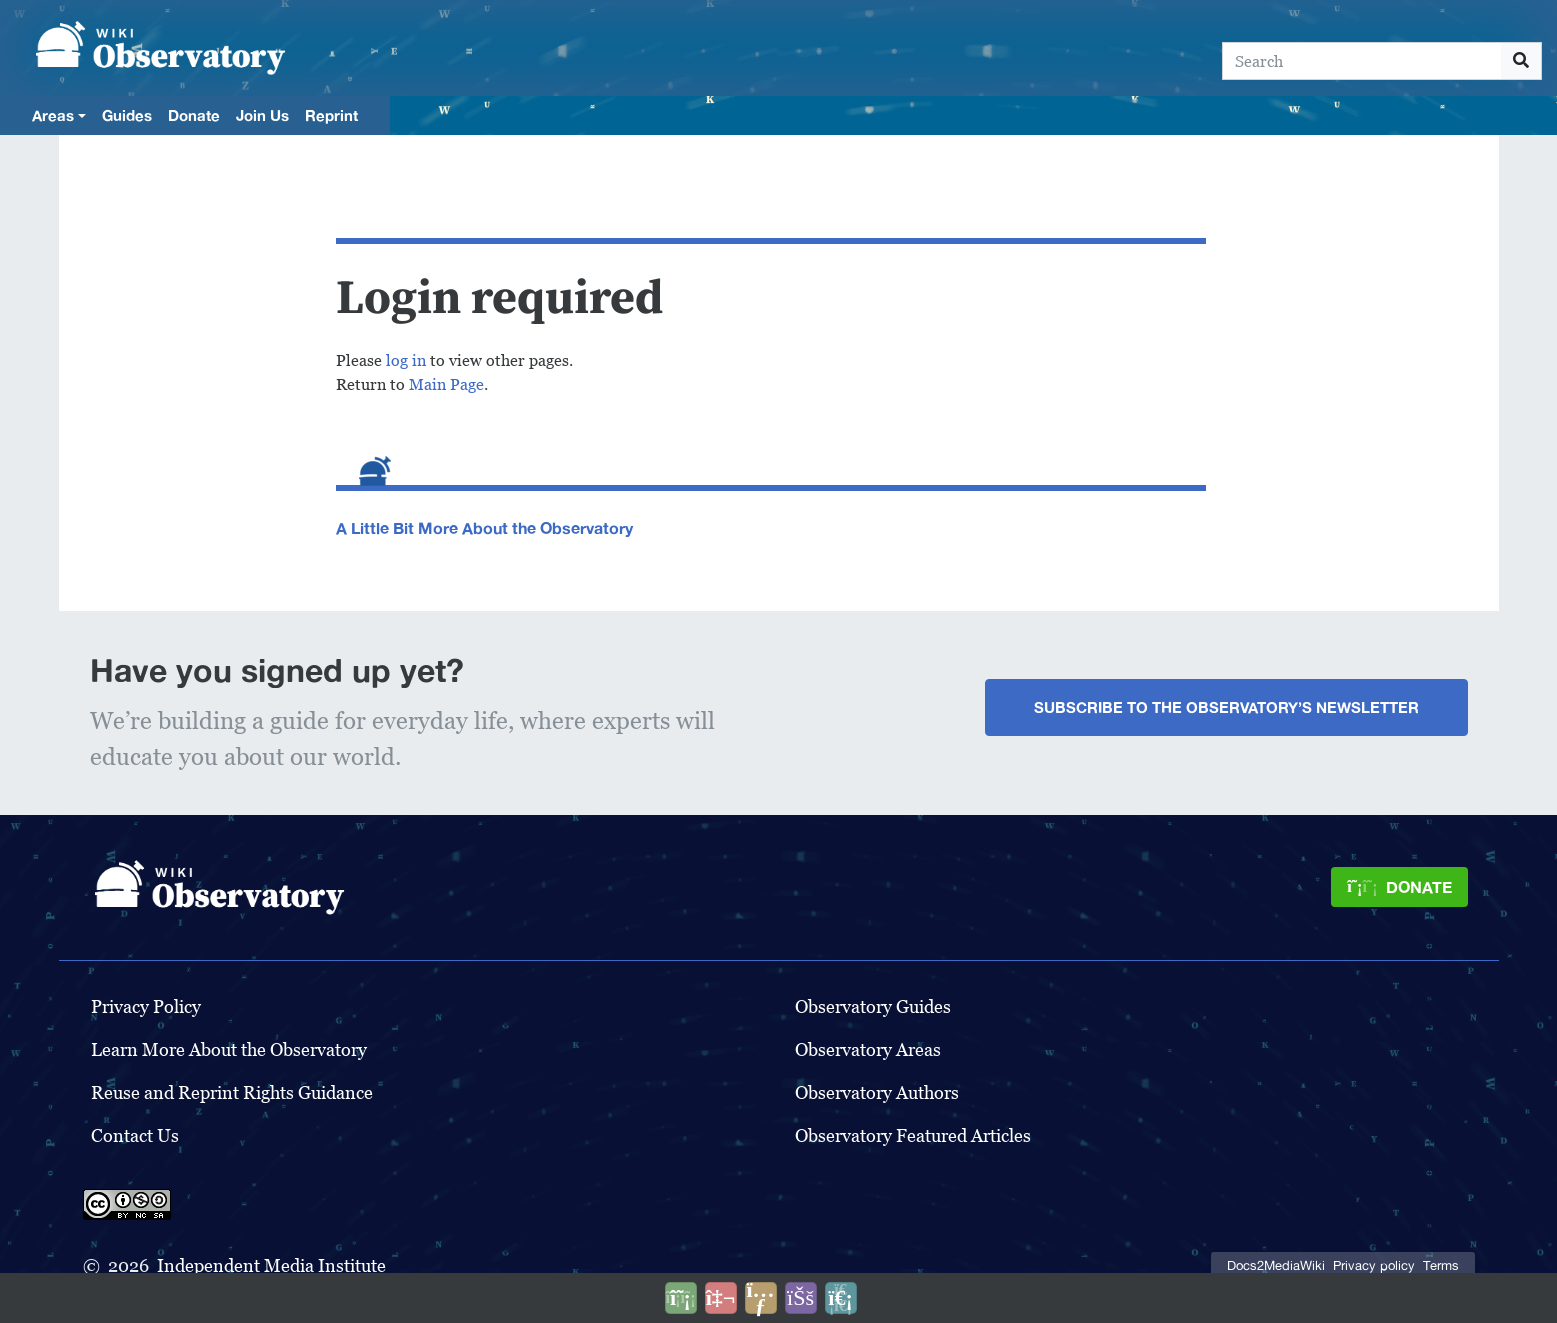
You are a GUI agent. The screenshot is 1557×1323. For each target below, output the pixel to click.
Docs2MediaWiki (1276, 1265)
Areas (53, 115)
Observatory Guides (873, 1006)
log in (406, 360)
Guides (127, 115)
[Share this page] (761, 1298)
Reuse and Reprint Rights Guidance (232, 1092)
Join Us (262, 115)
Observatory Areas (868, 1049)
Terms (1441, 1265)
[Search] (1362, 61)
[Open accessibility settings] (801, 1298)
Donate (194, 115)
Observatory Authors (877, 1092)
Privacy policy (1374, 1265)
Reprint (331, 115)
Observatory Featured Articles (913, 1135)
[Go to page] (1521, 61)
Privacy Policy (146, 1006)
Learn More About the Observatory (229, 1049)
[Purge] (841, 1298)
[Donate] (1399, 887)
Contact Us (135, 1135)
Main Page (446, 384)
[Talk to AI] (721, 1298)
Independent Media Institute (271, 1265)
